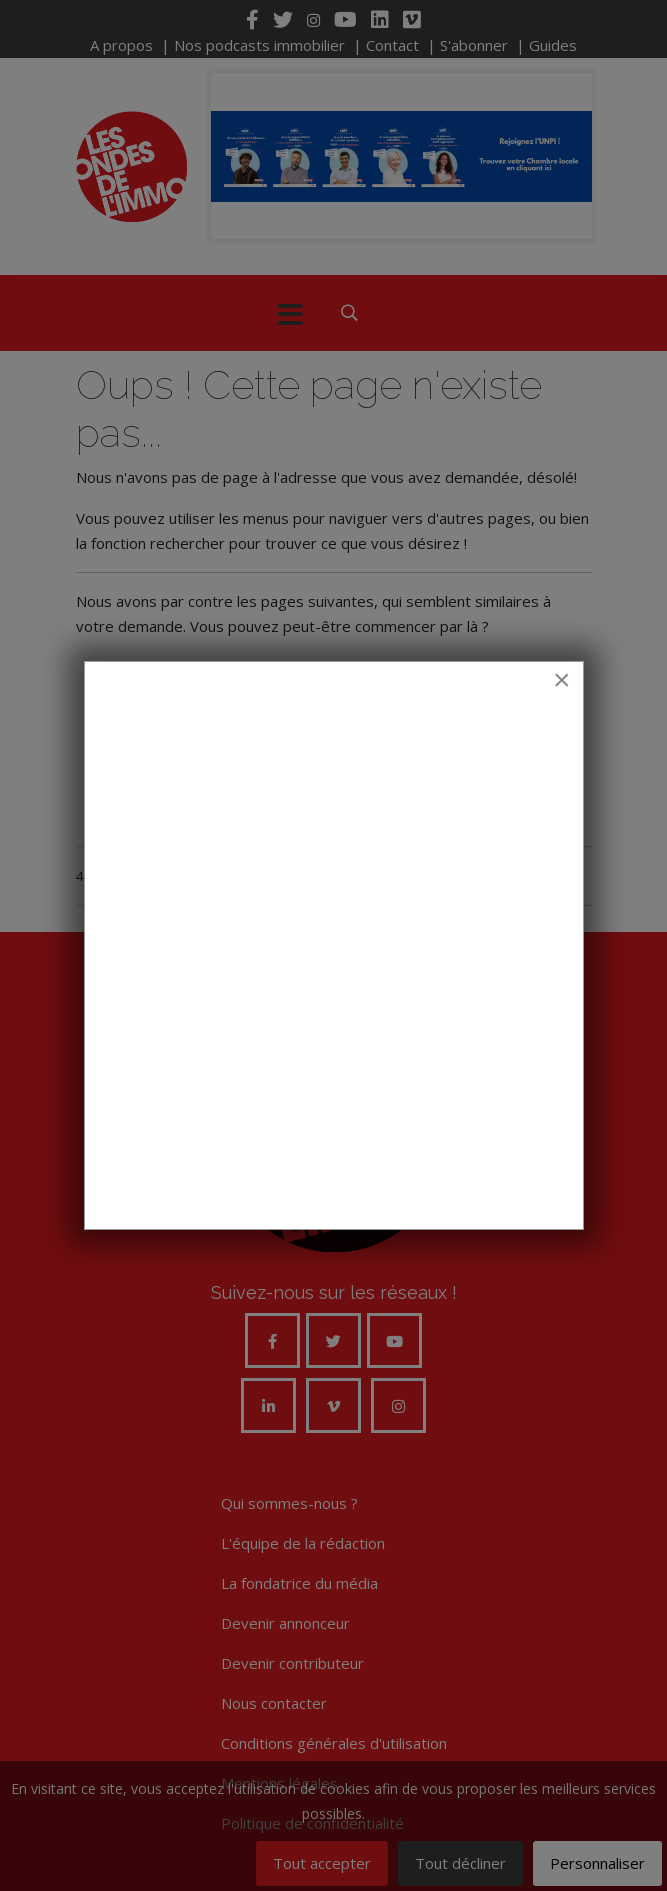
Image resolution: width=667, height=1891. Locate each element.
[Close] (562, 680)
